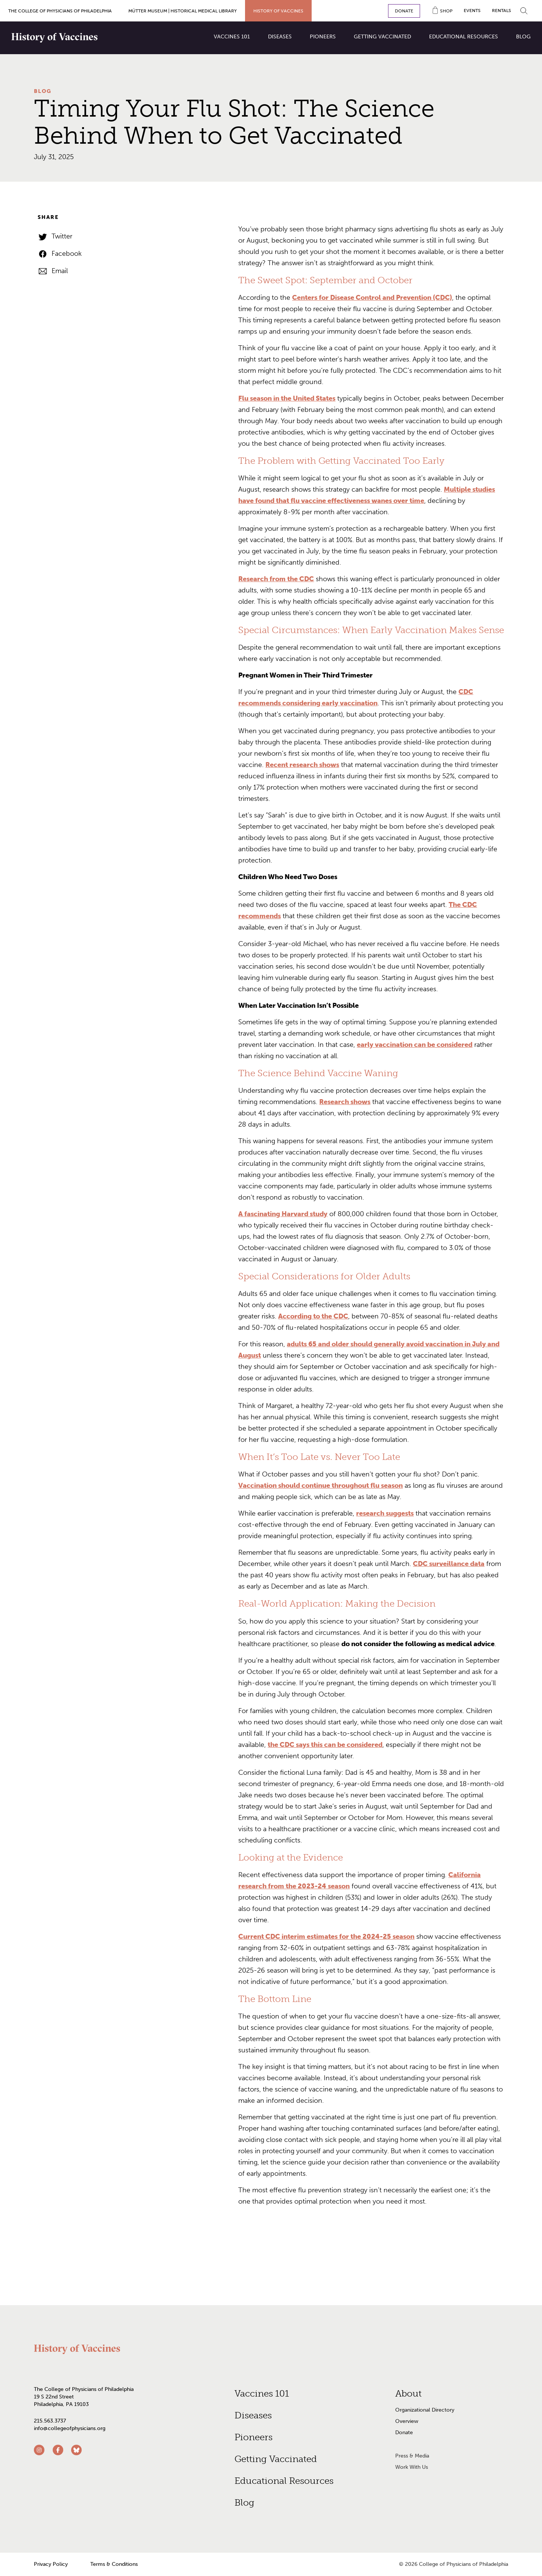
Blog (43, 91)
